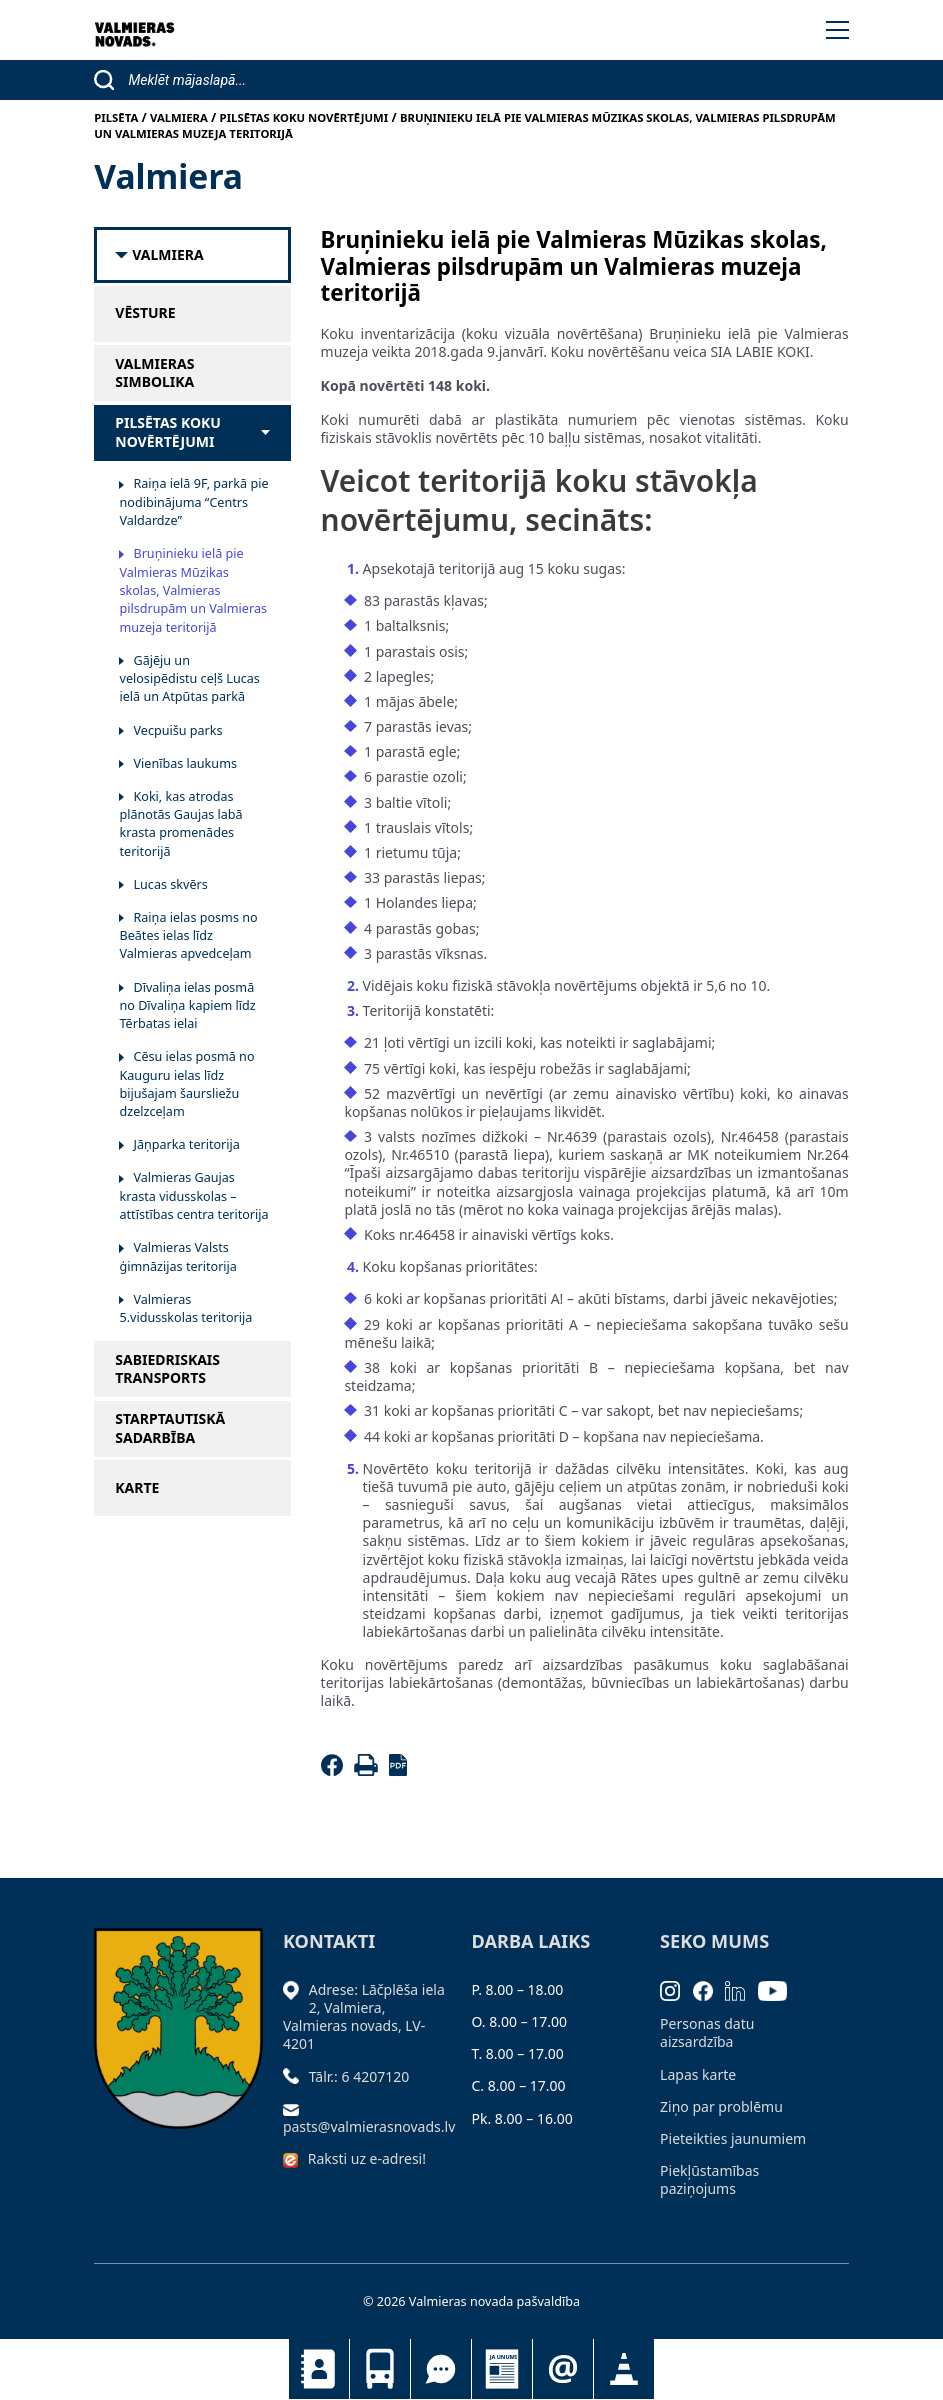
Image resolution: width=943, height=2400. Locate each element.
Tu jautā (441, 2369)
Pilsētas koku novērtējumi (168, 432)
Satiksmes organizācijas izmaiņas (624, 2369)
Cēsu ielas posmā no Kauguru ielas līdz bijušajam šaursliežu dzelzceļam (186, 1084)
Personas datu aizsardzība (707, 2032)
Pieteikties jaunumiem (563, 2369)
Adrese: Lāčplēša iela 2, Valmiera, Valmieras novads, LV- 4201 (364, 2017)
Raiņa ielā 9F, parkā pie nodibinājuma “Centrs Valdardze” (193, 502)
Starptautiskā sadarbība (170, 1428)
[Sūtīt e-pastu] (296, 2108)
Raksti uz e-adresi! (367, 2158)
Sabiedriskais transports (380, 2369)
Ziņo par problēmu (721, 2106)
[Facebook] (335, 1770)
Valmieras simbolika (154, 373)
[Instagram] (676, 1989)
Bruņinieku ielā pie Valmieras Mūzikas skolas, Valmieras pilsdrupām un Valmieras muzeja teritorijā (193, 590)
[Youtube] (779, 1989)
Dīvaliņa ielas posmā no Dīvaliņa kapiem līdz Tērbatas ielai (187, 1006)
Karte (137, 1488)
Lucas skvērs (170, 884)
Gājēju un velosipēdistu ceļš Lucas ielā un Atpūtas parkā (189, 679)
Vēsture (145, 313)
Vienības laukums (184, 763)
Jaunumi (502, 2369)
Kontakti (319, 2369)
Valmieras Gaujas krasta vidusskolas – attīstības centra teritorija (193, 1196)
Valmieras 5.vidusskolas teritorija (185, 1308)
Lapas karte (698, 2074)
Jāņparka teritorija (186, 1144)
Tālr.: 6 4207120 (359, 2076)
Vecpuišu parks (177, 730)
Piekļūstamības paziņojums (709, 2179)
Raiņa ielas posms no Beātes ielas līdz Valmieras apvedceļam (188, 936)
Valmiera (167, 255)
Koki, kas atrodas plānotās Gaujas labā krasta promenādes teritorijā (180, 824)
